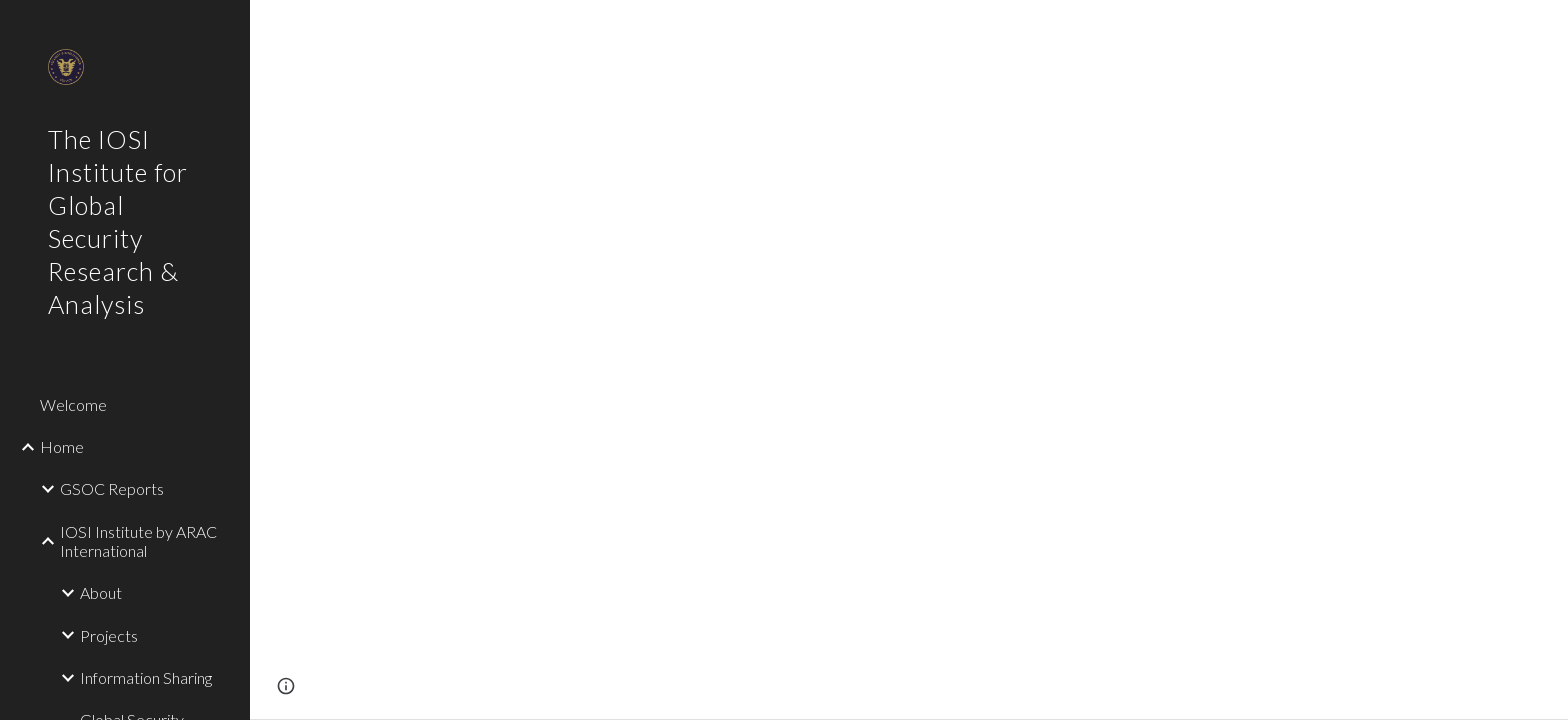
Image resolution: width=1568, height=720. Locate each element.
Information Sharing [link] (146, 677)
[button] (286, 686)
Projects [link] (109, 635)
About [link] (101, 592)
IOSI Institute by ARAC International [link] (138, 541)
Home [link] (62, 446)
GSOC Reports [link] (112, 488)
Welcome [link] (73, 404)
